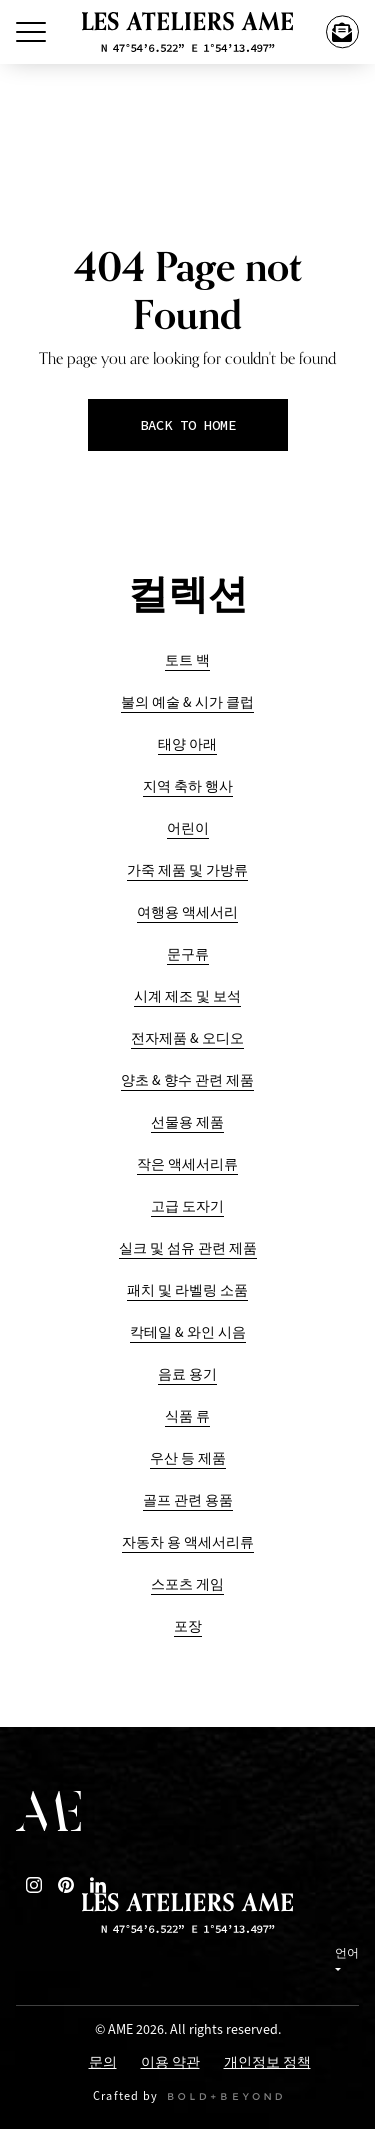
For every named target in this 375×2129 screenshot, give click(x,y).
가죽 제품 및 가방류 (187, 870)
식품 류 (187, 1416)
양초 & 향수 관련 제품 (187, 1080)
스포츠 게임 (187, 1584)
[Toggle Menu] (31, 32)
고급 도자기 (187, 1206)
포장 (188, 1626)
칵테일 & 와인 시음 (188, 1332)
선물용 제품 (187, 1122)
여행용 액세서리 (187, 912)
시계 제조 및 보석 (187, 996)
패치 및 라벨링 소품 (187, 1290)
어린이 (188, 828)
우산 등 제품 (188, 1458)
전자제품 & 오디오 (187, 1038)
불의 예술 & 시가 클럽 (187, 702)
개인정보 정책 (267, 2063)
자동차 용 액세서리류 (188, 1542)
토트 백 (187, 660)
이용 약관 (170, 2063)
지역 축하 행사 (188, 786)
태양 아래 (187, 744)
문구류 (188, 954)
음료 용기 (187, 1374)
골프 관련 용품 (188, 1500)
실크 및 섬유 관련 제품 (188, 1248)
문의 (103, 2063)
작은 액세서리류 (187, 1164)
